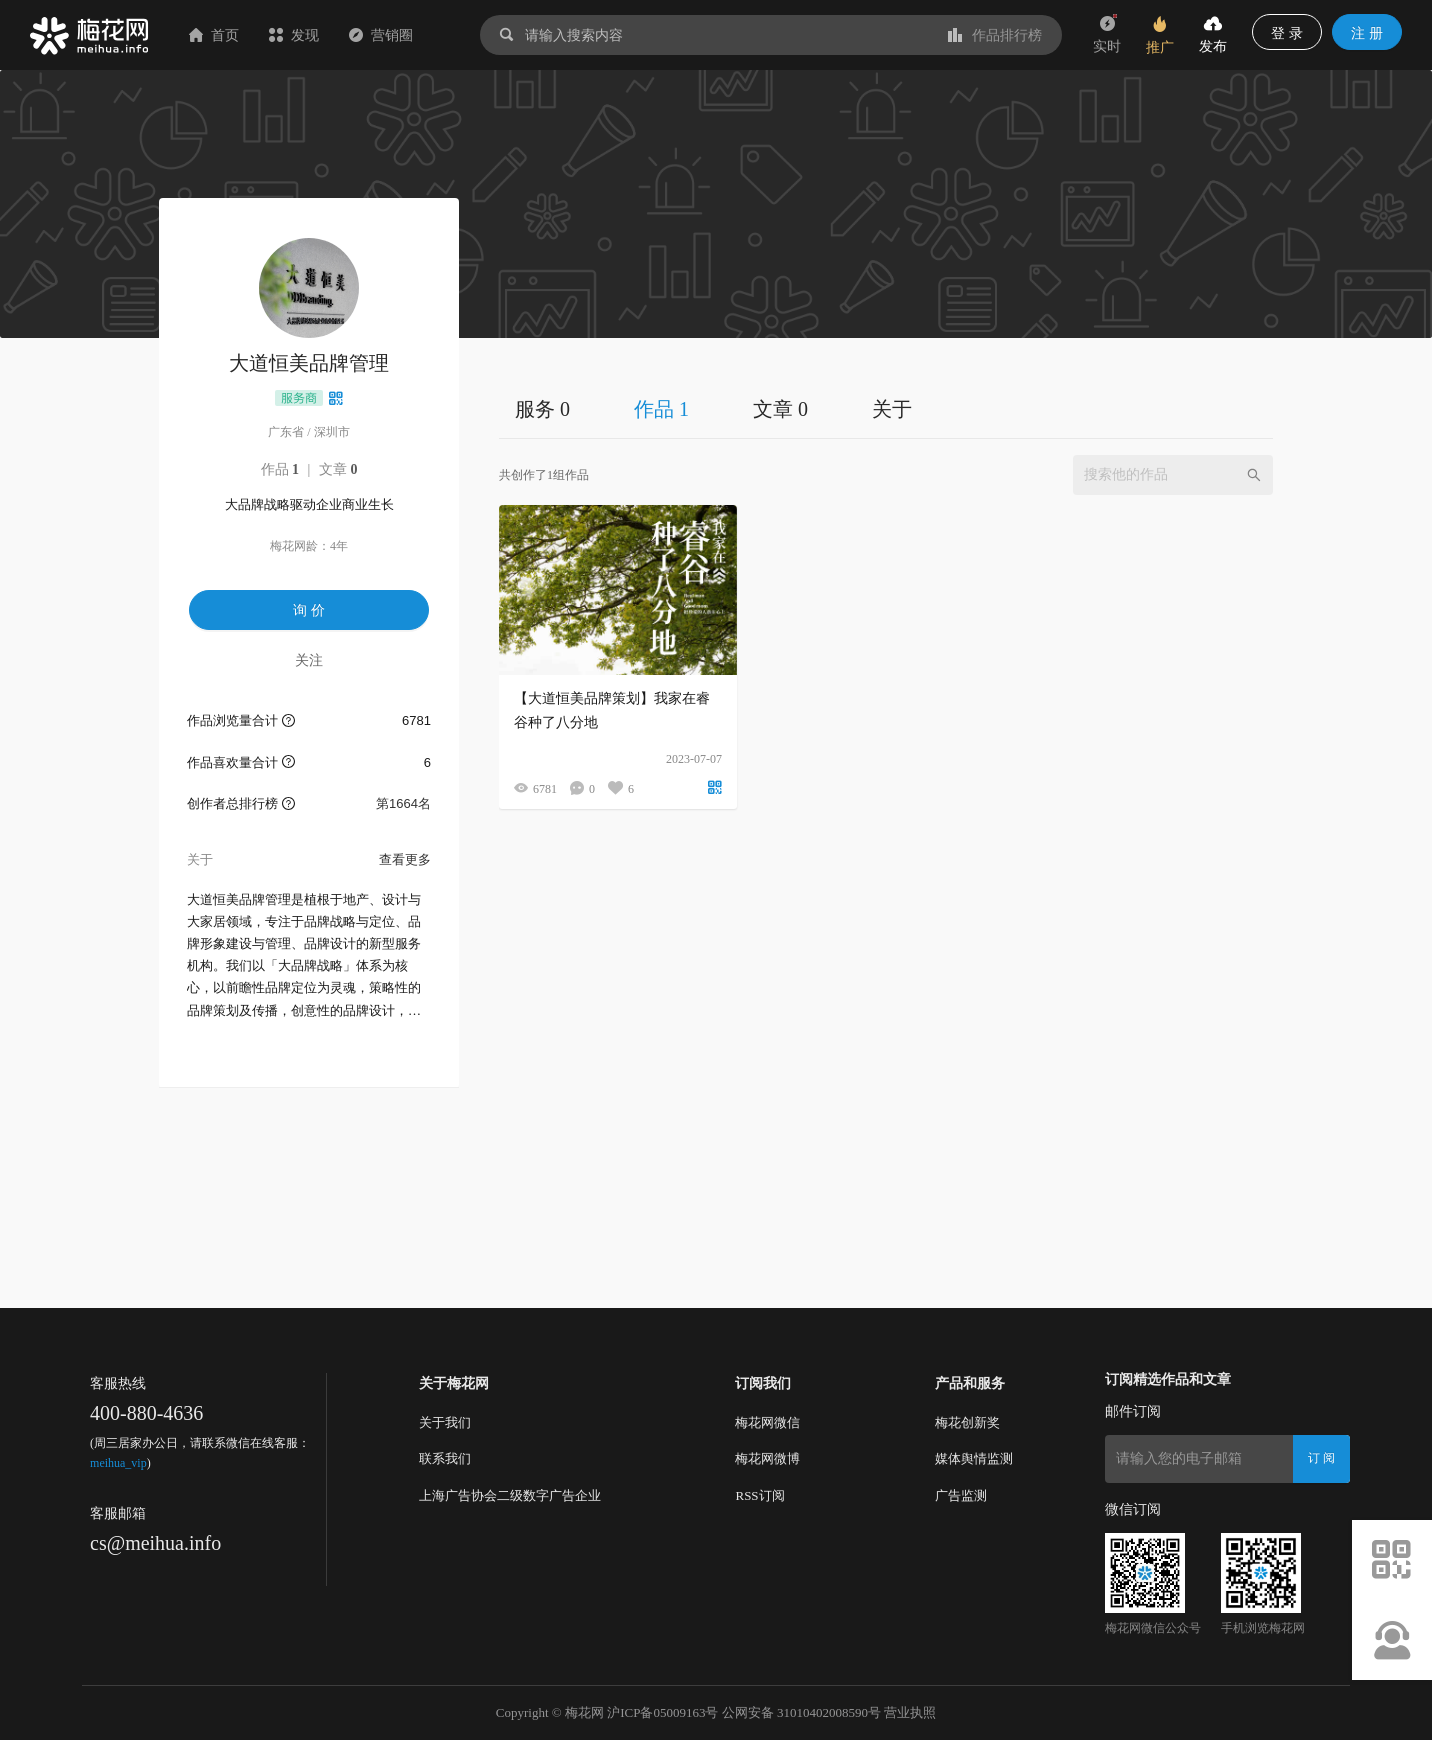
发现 (294, 35)
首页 (214, 35)
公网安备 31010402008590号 (801, 1712)
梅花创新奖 (967, 1422)
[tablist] (886, 408)
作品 (280, 469)
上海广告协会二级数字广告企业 (510, 1495)
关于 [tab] (892, 409)
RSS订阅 (759, 1495)
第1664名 (403, 803)
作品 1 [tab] (661, 409)
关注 (309, 660)
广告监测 (961, 1495)
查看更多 (405, 859)
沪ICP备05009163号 (662, 1712)
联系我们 (445, 1458)
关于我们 (445, 1422)
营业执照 (910, 1712)
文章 (338, 469)
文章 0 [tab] (780, 409)
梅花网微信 (767, 1422)
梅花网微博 (767, 1458)
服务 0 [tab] (542, 409)
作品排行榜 (995, 35)
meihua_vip (118, 1463)
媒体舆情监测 (974, 1458)
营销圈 (381, 35)
